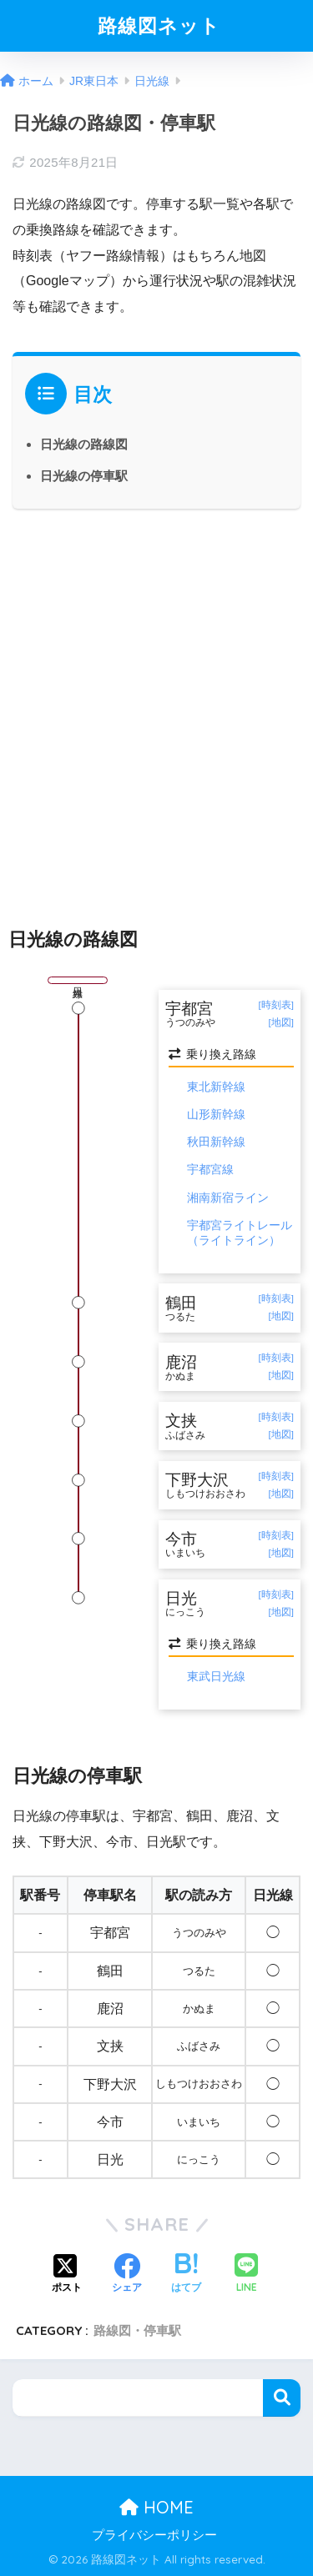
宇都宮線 (210, 1169)
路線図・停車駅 (137, 2330)
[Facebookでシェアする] (127, 2274)
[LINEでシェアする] (246, 2274)
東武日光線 (216, 1676)
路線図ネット (159, 25)
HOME (156, 2507)
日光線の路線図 (84, 444)
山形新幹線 (216, 1114)
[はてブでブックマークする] (186, 2274)
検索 (281, 2398)
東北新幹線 (216, 1086)
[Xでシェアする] (67, 2274)
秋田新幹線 (216, 1141)
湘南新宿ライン (228, 1197)
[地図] (281, 1022)
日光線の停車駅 (84, 476)
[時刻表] (276, 1005)
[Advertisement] (156, 703)
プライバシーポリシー (154, 2535)
